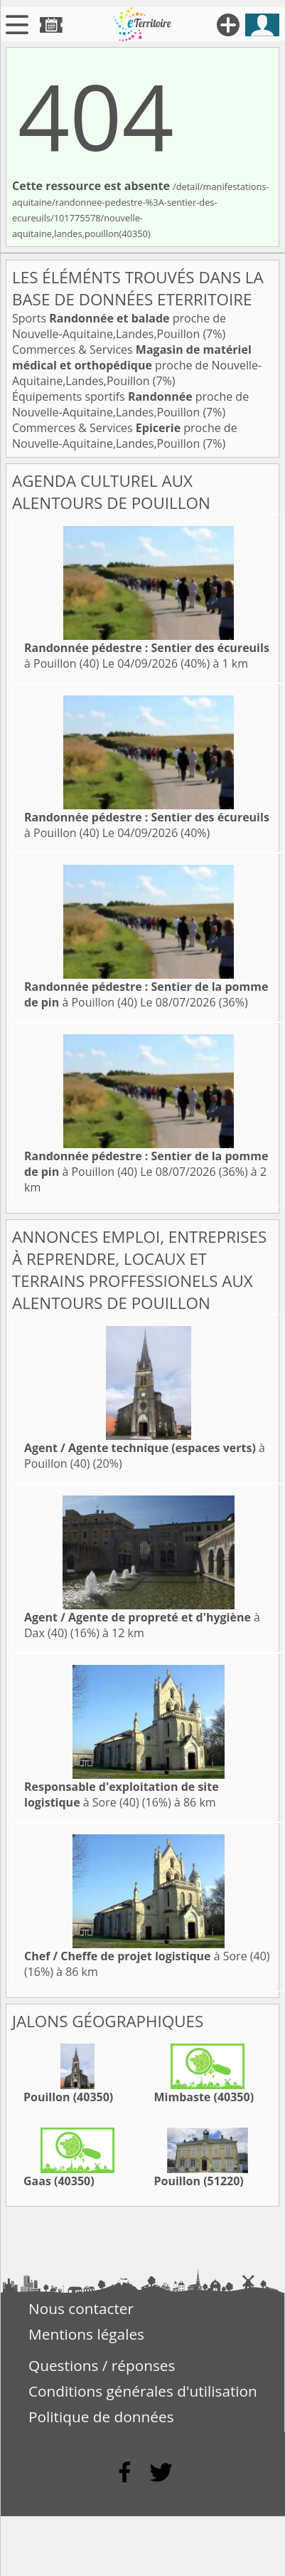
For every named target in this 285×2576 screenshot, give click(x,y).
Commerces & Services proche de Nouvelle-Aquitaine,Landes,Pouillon (137, 365)
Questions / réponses (101, 2365)
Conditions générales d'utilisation (142, 2391)
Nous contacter (81, 2308)
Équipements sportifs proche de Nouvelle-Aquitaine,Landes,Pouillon (130, 404)
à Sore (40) (121, 1794)
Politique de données (101, 2417)
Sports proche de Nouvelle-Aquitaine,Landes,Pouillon (119, 326)
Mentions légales (86, 2334)
